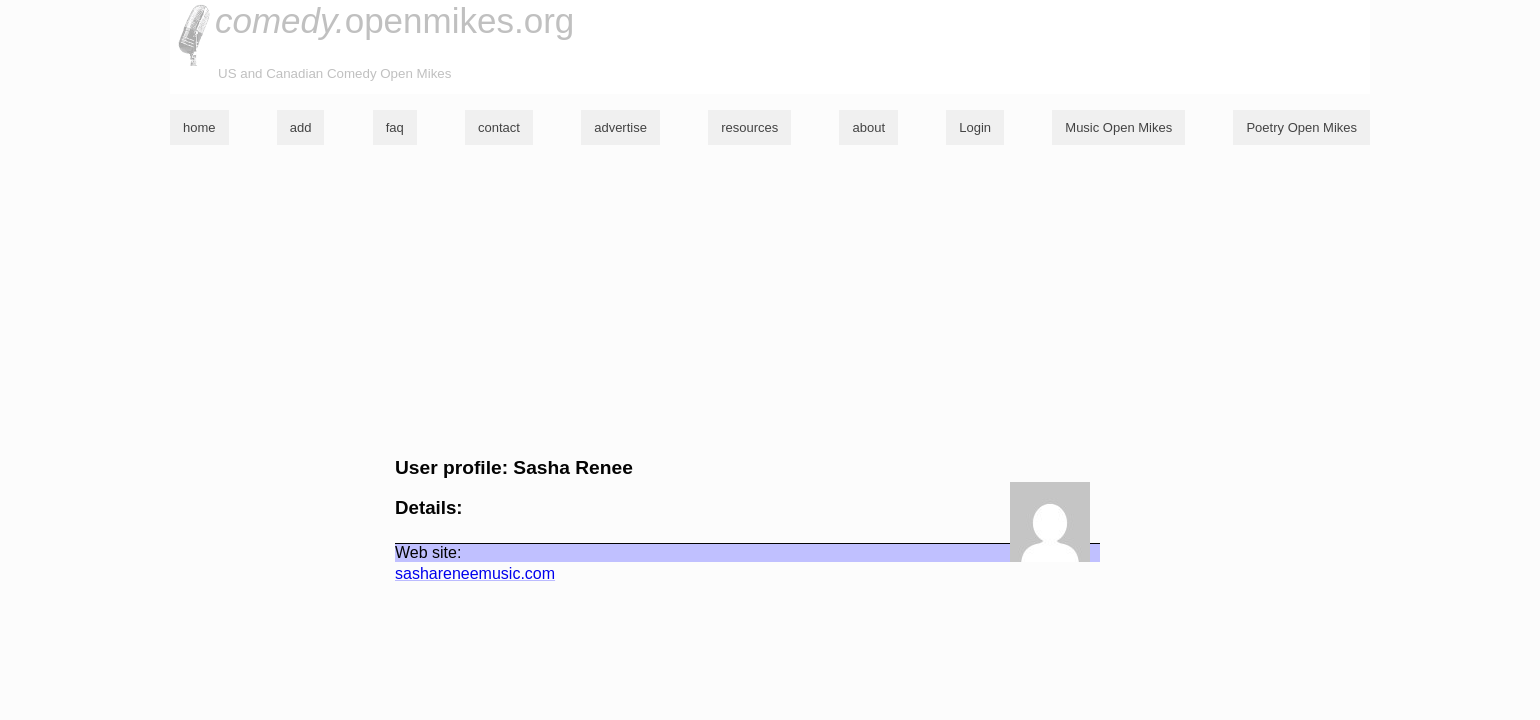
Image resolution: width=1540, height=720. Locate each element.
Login (975, 127)
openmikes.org (394, 20)
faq (395, 127)
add (301, 127)
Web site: (428, 552)
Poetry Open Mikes (1301, 127)
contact (499, 127)
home (199, 127)
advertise (620, 127)
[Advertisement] (770, 301)
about (868, 127)
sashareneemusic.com (475, 573)
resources (749, 127)
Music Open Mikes (1118, 127)
